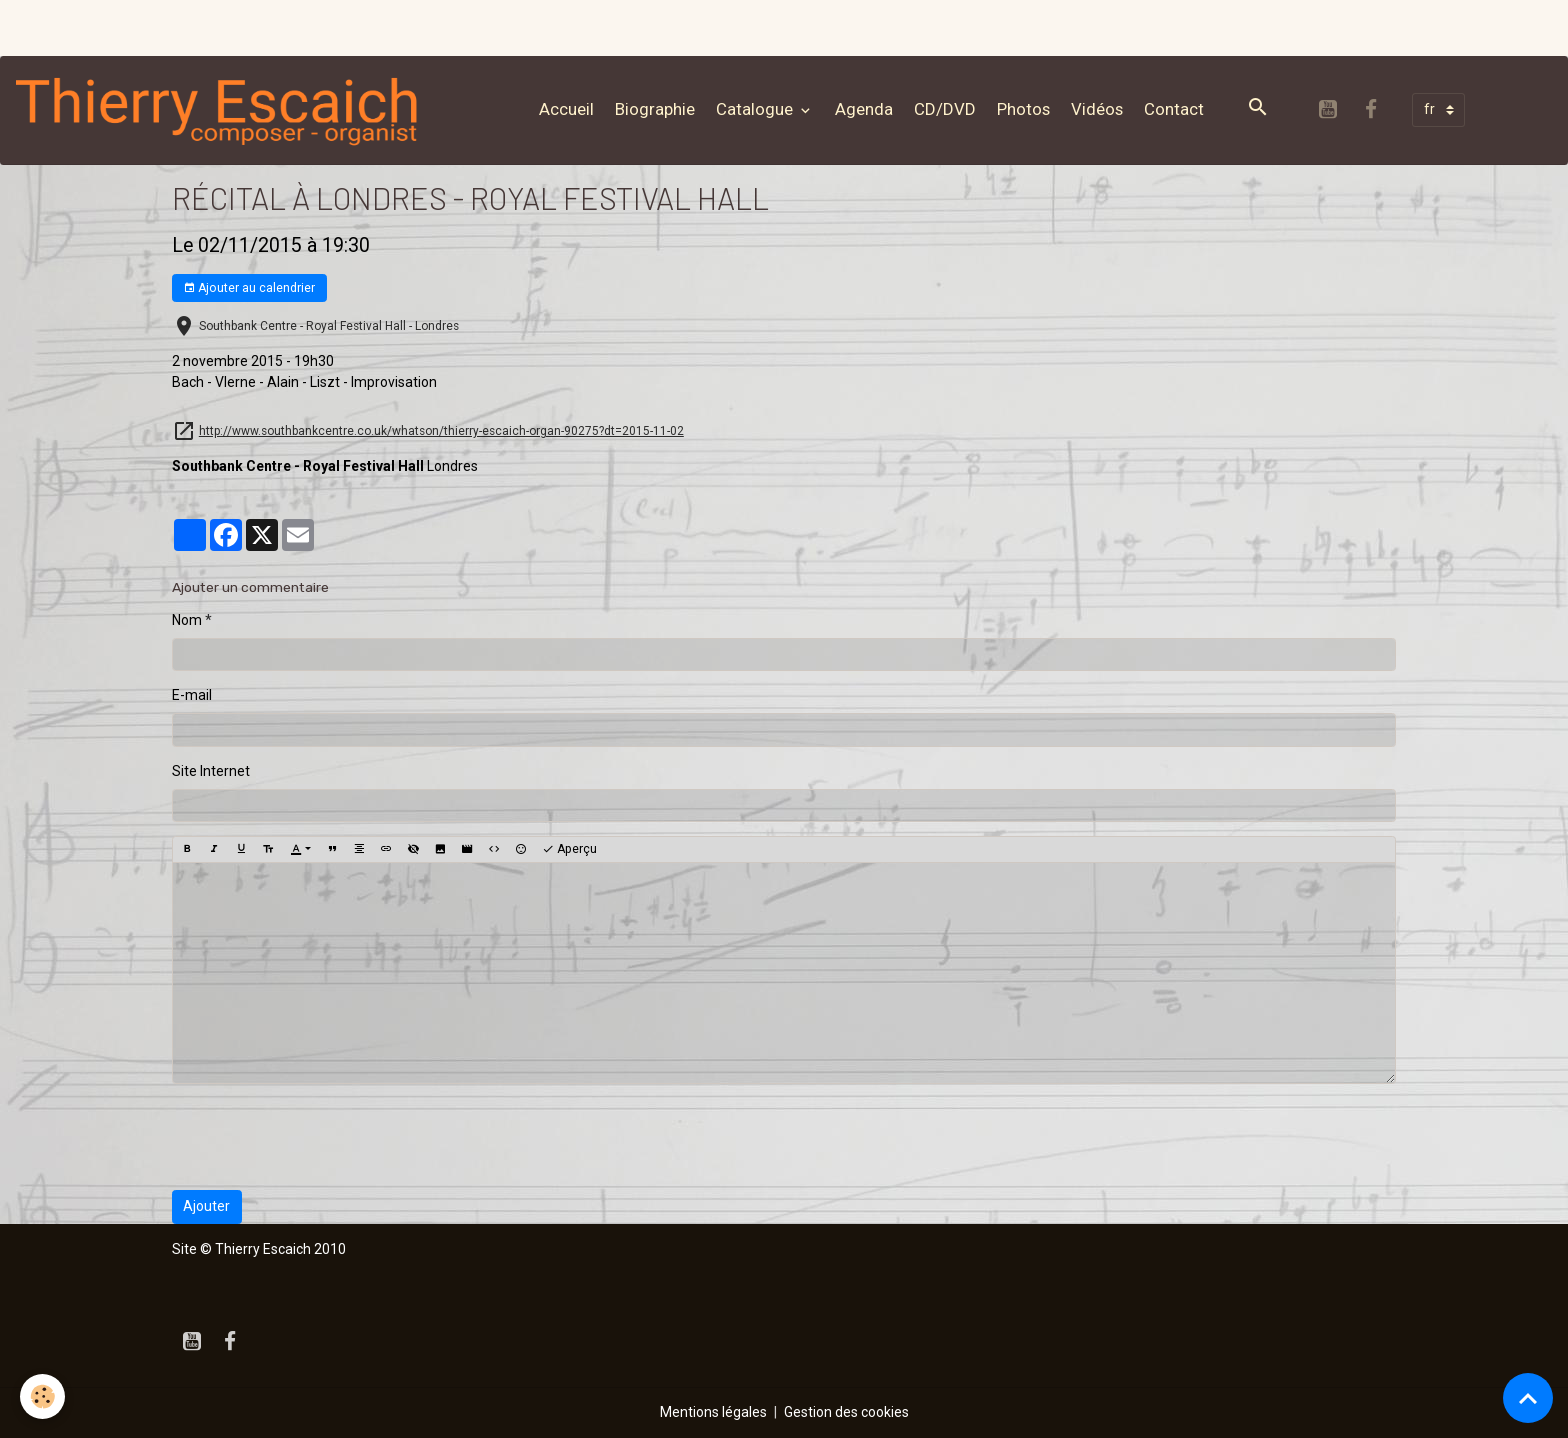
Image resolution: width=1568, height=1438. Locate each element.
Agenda (864, 109)
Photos (1023, 109)
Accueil (566, 109)
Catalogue (756, 109)
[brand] (222, 110)
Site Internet (211, 771)
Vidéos (1097, 109)
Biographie (655, 109)
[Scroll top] (1528, 1398)
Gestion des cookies (846, 1412)
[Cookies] (42, 1396)
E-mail (192, 695)
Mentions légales (713, 1412)
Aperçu (569, 849)
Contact (1174, 109)
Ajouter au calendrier (249, 288)
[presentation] (324, 1137)
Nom (187, 620)
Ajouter (206, 1206)
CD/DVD (945, 109)
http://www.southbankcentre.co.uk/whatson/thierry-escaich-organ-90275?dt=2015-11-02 (441, 431)
